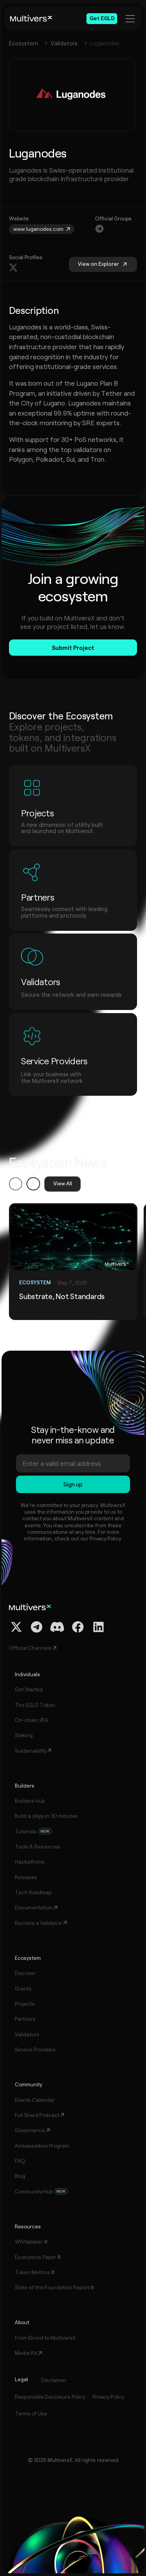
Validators (64, 43)
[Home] (31, 19)
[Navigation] (99, 228)
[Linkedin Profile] (98, 1627)
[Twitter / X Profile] (16, 1627)
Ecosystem (23, 43)
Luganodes (104, 43)
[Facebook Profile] (77, 1627)
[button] (15, 1183)
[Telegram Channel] (36, 1627)
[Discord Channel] (57, 1627)
